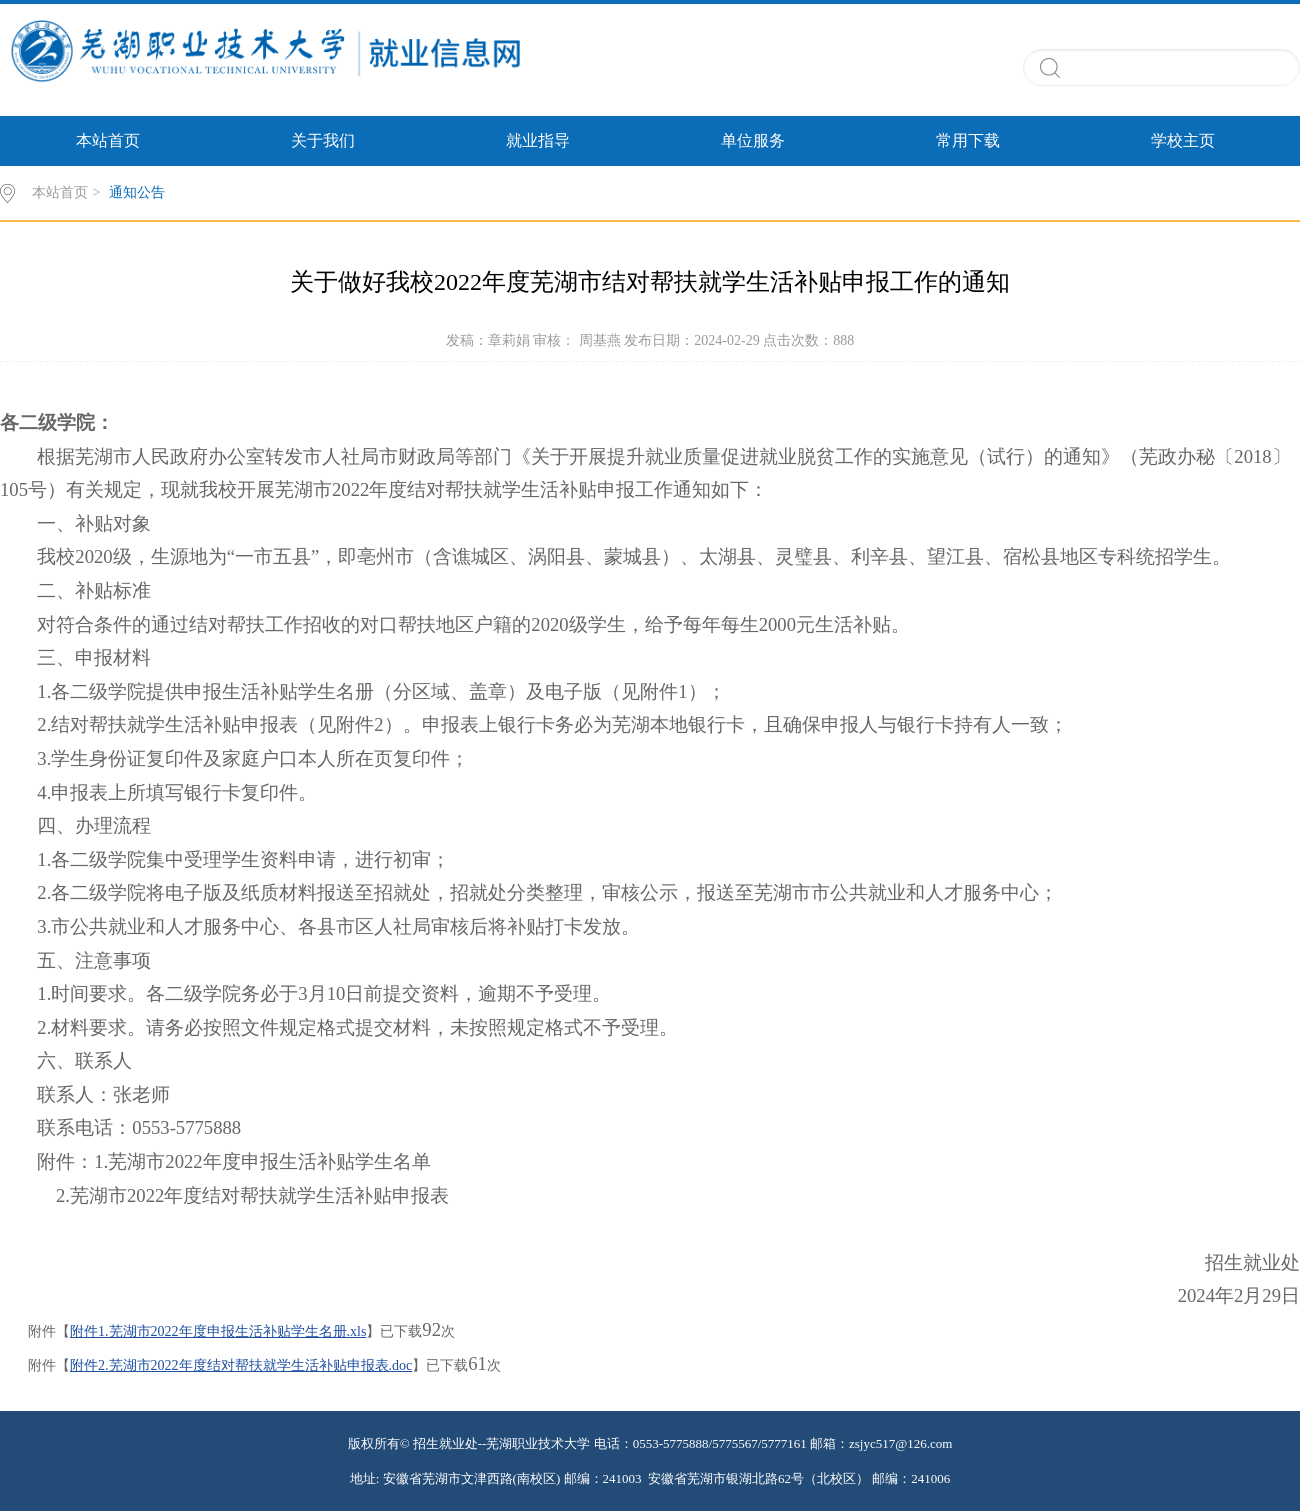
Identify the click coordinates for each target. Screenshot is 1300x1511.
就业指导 (538, 140)
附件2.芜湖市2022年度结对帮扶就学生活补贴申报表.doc (241, 1365)
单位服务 (753, 140)
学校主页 (1183, 140)
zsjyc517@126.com (900, 1443)
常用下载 (968, 140)
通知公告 (137, 192)
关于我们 (323, 140)
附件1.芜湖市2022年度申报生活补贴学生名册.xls (218, 1331)
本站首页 (108, 140)
